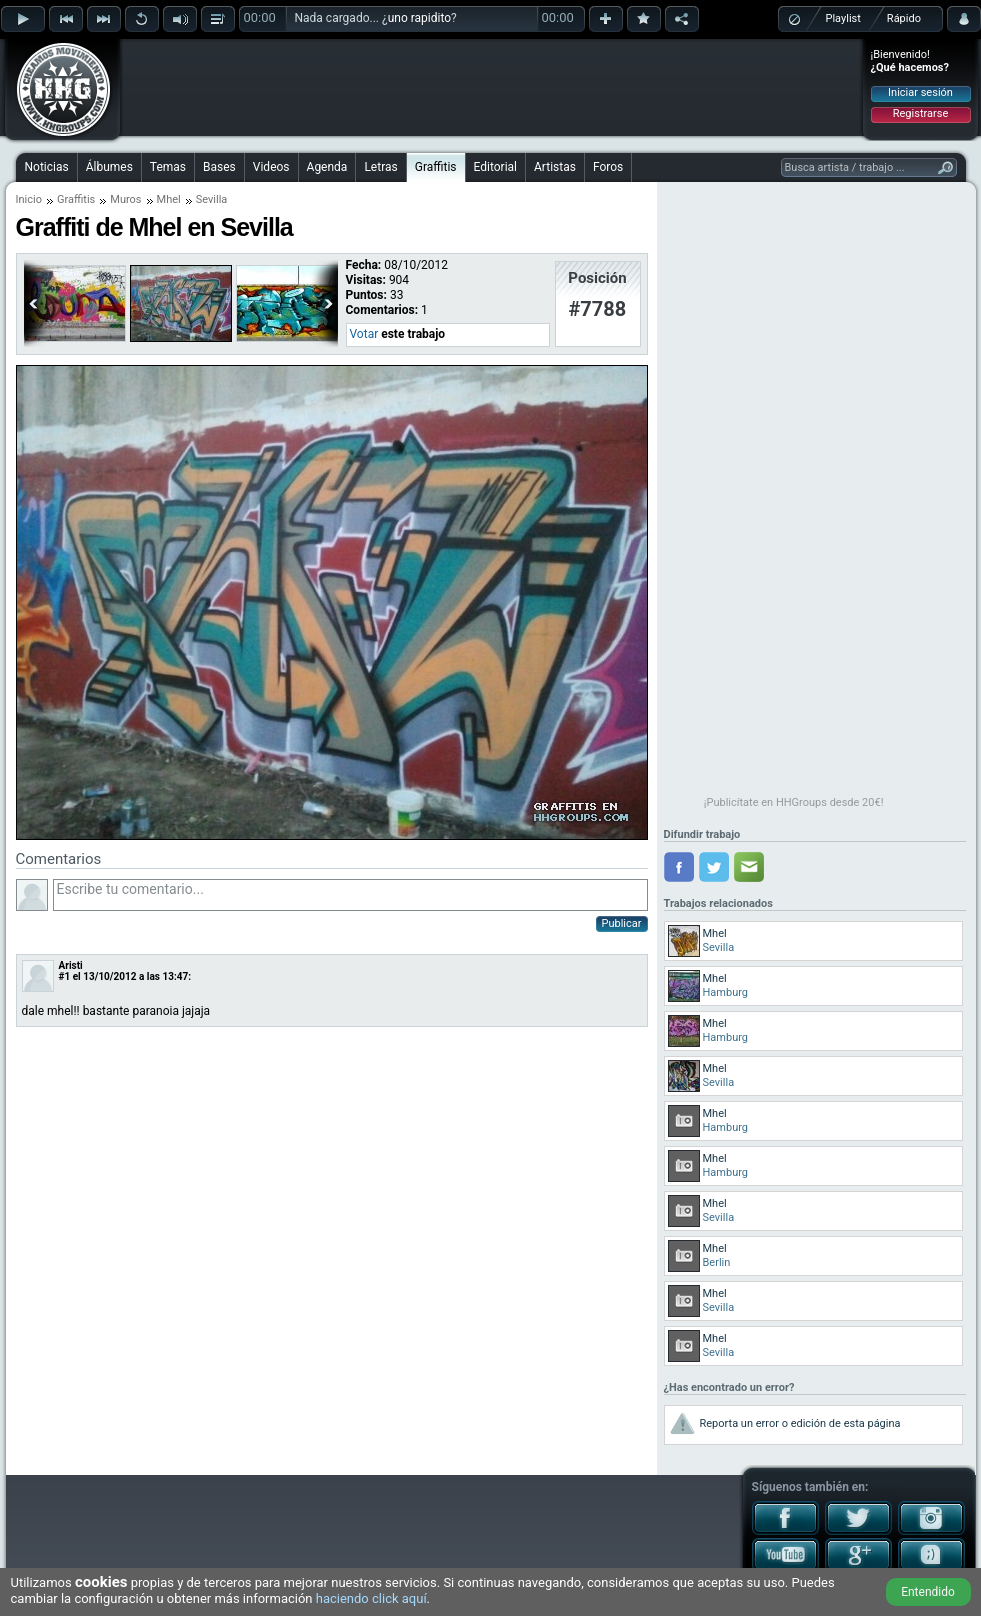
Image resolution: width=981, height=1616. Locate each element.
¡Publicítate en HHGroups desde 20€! (794, 802)
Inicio (29, 199)
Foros (608, 167)
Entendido (928, 1592)
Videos (271, 167)
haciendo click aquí (371, 1598)
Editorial (495, 167)
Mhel (169, 199)
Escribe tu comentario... (350, 895)
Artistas (555, 167)
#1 (65, 976)
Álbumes (109, 167)
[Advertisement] (492, 87)
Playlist (843, 18)
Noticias (47, 167)
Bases (219, 167)
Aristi (71, 965)
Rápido (904, 18)
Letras (380, 167)
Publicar (622, 923)
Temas (168, 167)
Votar (364, 334)
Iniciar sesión (920, 92)
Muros (125, 199)
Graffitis (436, 167)
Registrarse (920, 113)
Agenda (327, 167)
